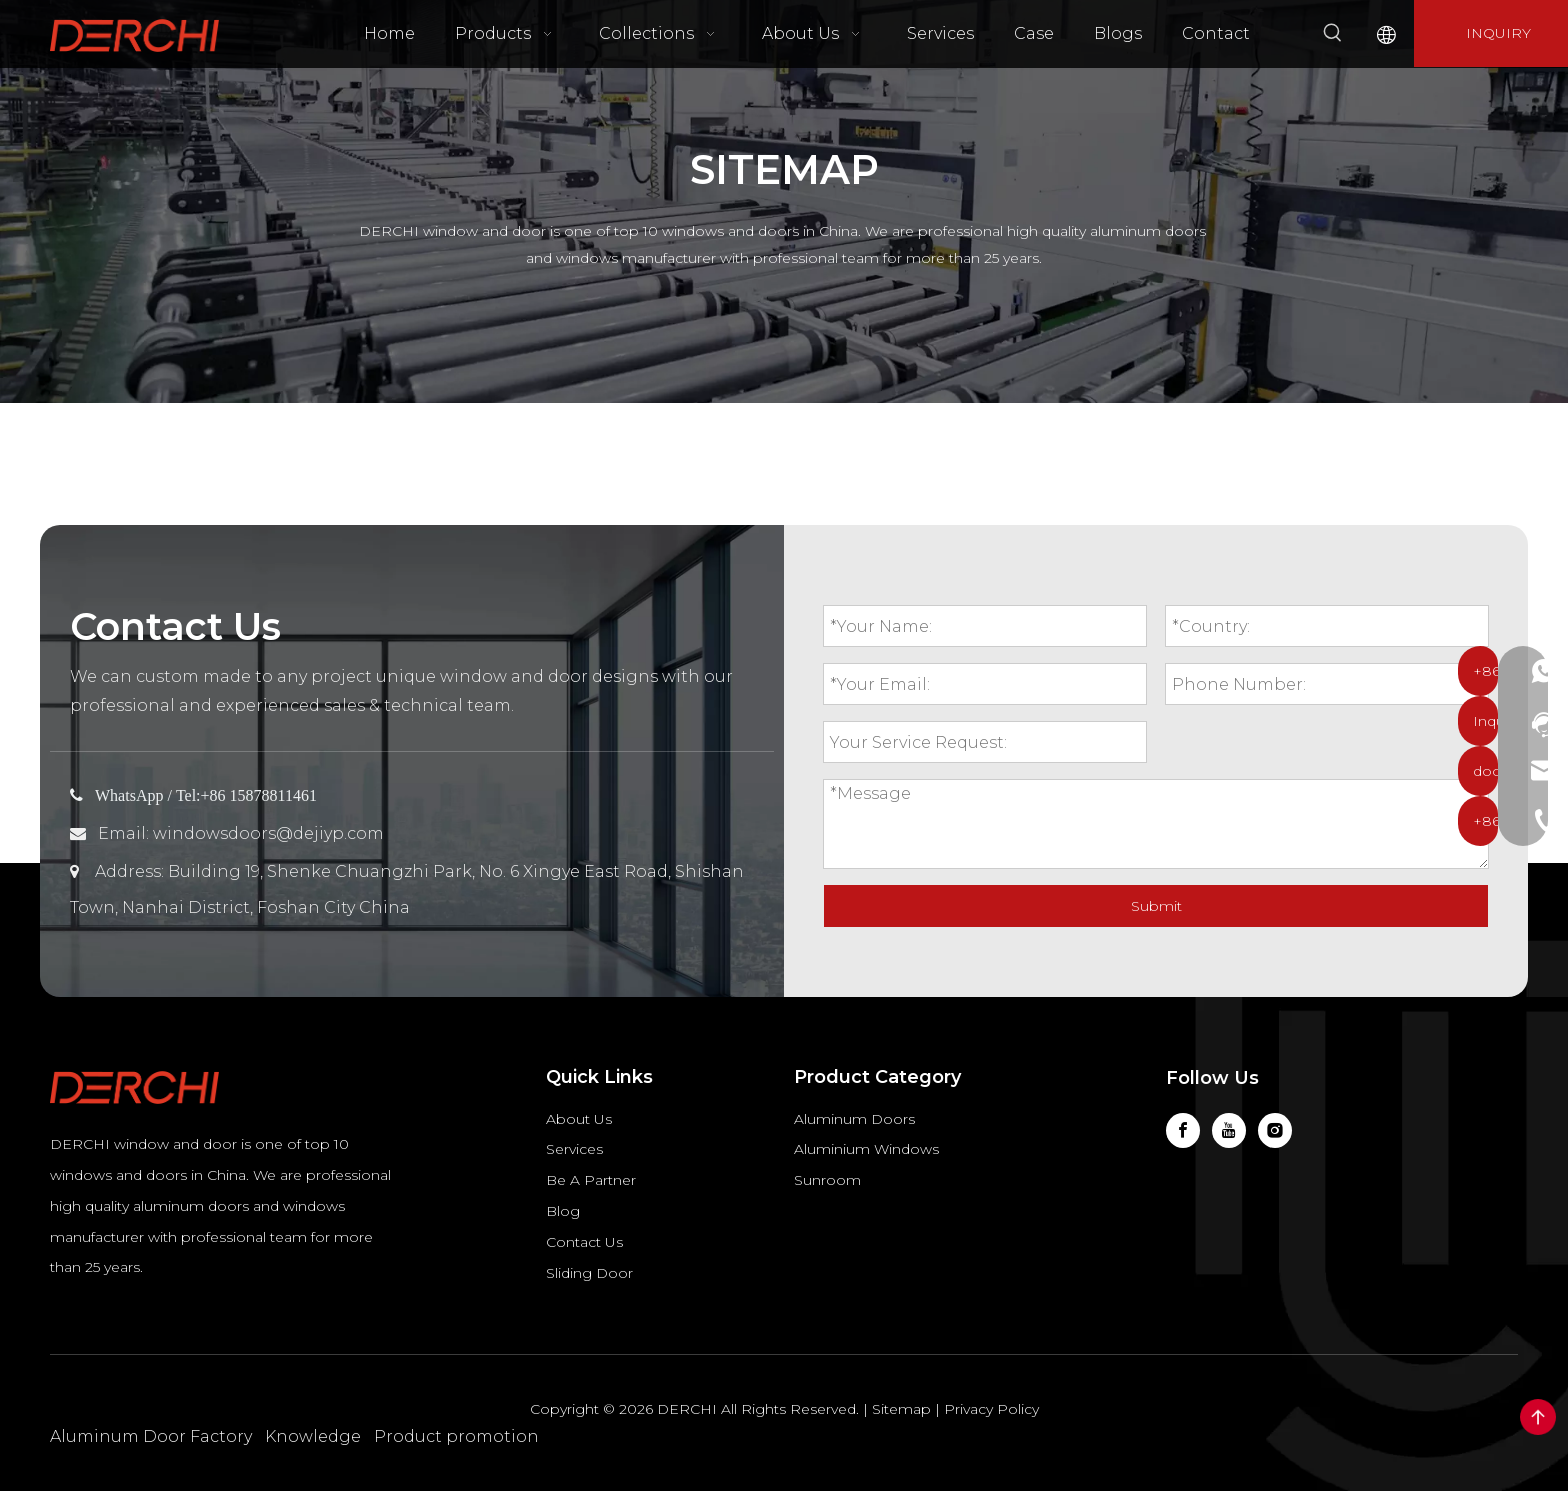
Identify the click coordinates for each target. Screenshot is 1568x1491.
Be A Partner (591, 1180)
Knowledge (313, 1436)
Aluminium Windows (866, 1149)
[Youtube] (1229, 1130)
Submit (1156, 906)
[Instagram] (1275, 1130)
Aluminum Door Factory (151, 1436)
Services (574, 1149)
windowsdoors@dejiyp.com (268, 833)
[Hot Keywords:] (1333, 33)
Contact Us (584, 1242)
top (1538, 1417)
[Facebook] (1183, 1130)
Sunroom (827, 1180)
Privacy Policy (991, 1409)
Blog (563, 1211)
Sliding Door (589, 1273)
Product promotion (456, 1436)
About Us (579, 1119)
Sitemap (901, 1409)
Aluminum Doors (854, 1119)
